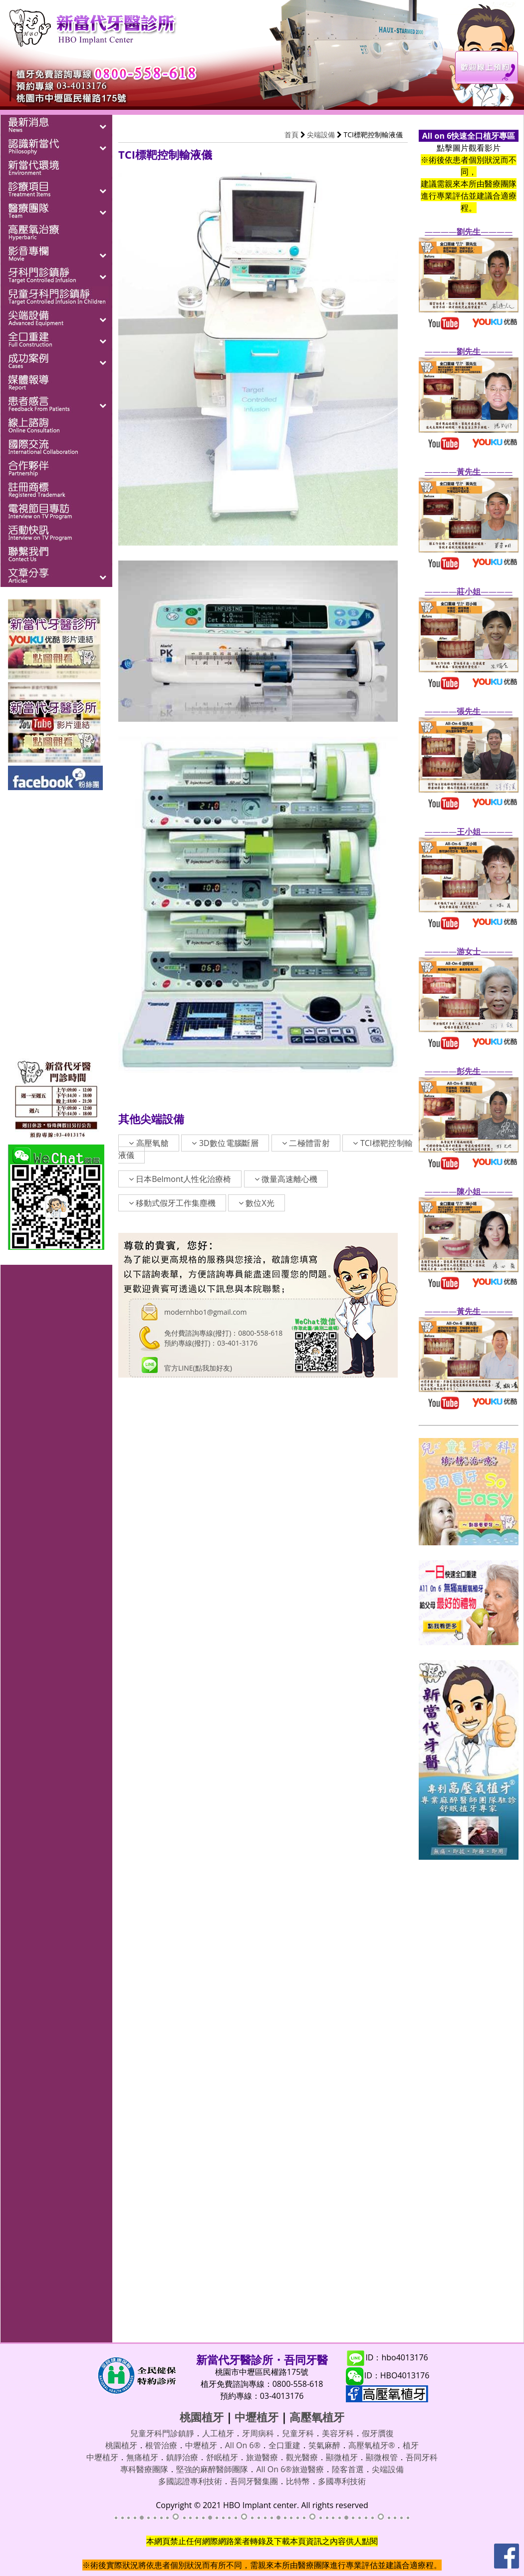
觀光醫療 (302, 2457)
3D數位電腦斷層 (225, 1143)
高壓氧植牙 (316, 2416)
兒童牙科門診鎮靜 (162, 2433)
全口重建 (284, 2445)
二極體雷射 (306, 1143)
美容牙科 (338, 2433)
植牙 (411, 2445)
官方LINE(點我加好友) (198, 1368)
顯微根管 (382, 2457)
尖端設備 (321, 134)
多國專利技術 (342, 2481)
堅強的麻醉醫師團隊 (212, 2469)
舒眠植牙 (222, 2457)
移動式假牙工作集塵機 (172, 1202)
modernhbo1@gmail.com (205, 1312)
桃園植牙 (202, 2416)
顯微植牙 (342, 2457)
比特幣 (298, 2481)
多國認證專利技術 (190, 2481)
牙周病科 (258, 2433)
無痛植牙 (142, 2457)
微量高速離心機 (286, 1178)
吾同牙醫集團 (254, 2481)
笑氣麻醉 (324, 2445)
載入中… (258, 1854)
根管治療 (161, 2445)
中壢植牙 (256, 2416)
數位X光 (256, 1202)
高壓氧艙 (149, 1143)
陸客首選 (348, 2469)
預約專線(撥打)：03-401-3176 (211, 1343)
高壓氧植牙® (371, 2445)
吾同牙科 (422, 2457)
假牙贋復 (378, 2433)
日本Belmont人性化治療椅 (180, 1178)
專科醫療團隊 (144, 2469)
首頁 (291, 134)
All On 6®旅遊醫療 (289, 2469)
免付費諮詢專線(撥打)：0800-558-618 (223, 1333)
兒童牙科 (298, 2433)
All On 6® (243, 2445)
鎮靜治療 (182, 2457)
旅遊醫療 (262, 2457)
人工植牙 (218, 2433)
